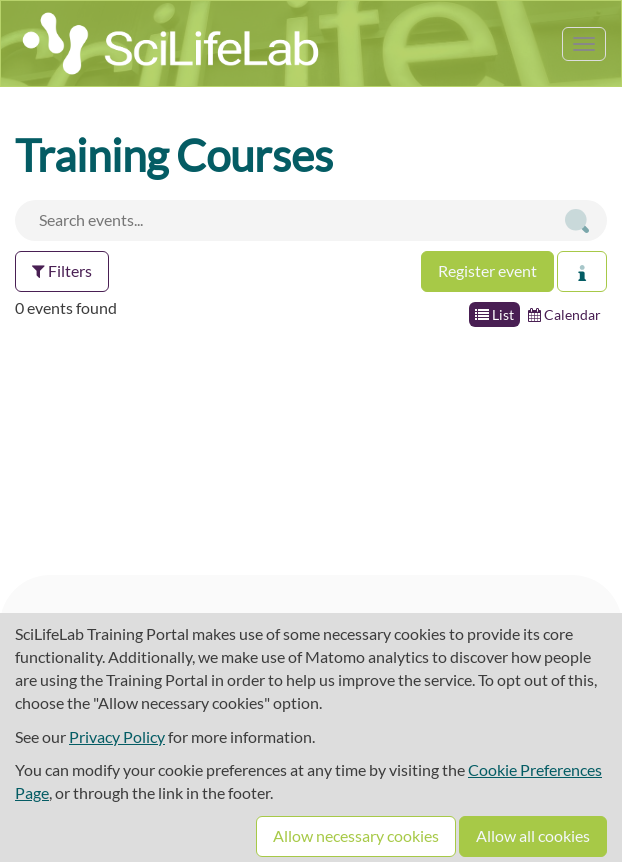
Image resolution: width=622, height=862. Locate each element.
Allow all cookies (533, 835)
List (494, 314)
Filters (62, 270)
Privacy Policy (117, 736)
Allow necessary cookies (356, 835)
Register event (487, 270)
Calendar (564, 314)
